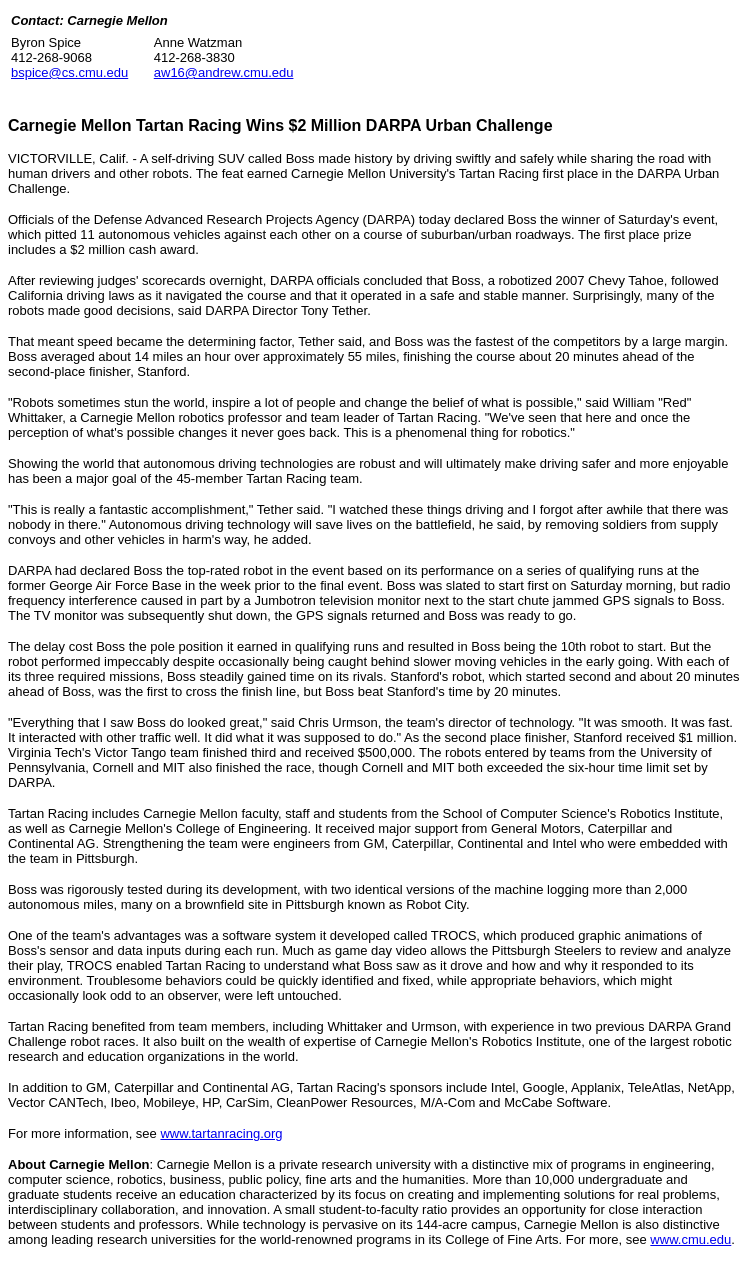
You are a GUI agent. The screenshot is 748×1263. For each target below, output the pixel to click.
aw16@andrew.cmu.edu (224, 72)
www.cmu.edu (690, 1239)
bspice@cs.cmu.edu (69, 72)
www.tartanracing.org (221, 1133)
